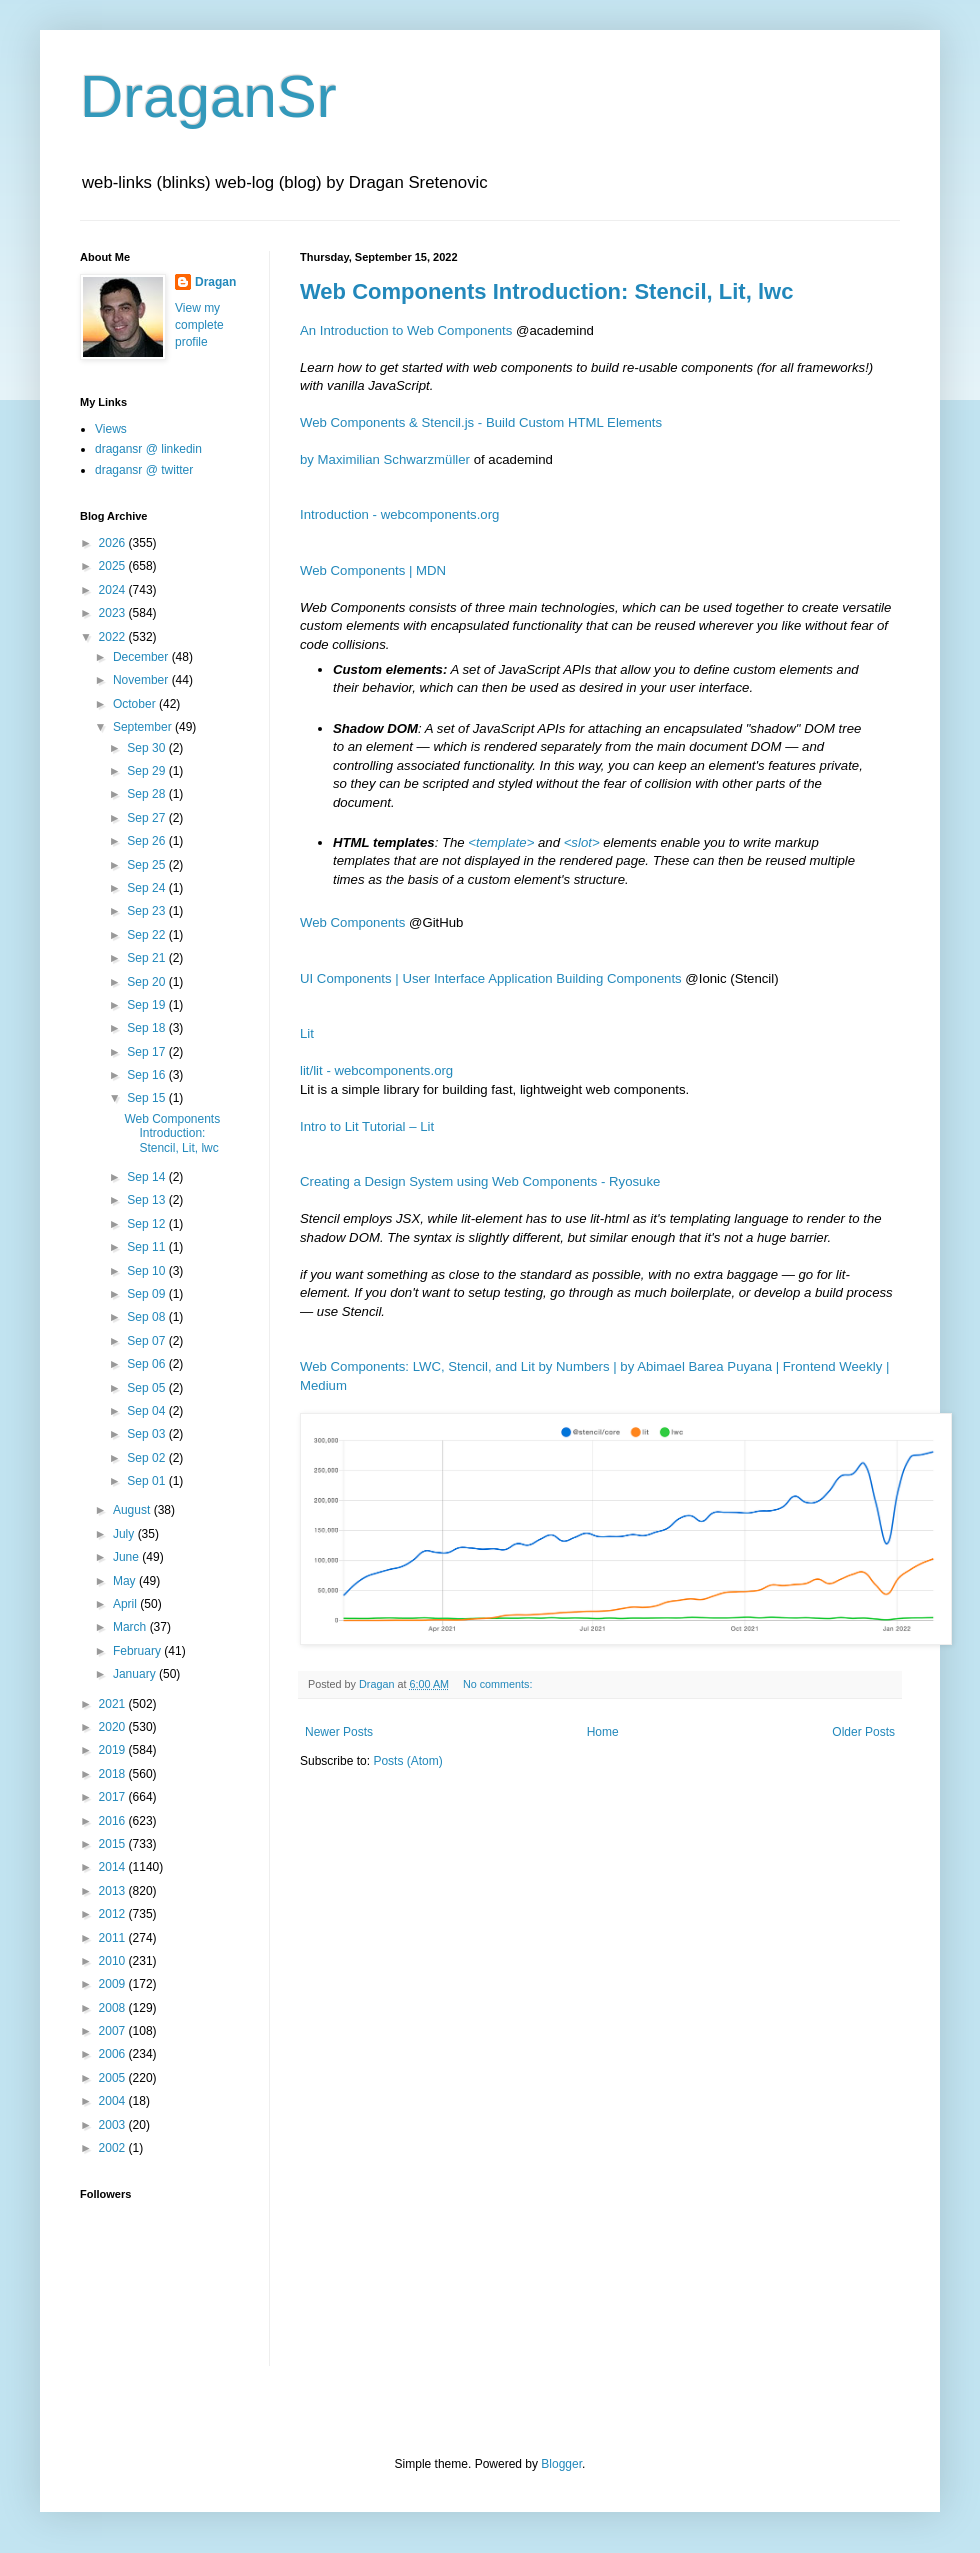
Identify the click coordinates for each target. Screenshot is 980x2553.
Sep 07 (147, 1341)
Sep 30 (147, 748)
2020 (114, 1727)
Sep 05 (147, 1388)
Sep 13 (147, 1200)
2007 (114, 2031)
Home (603, 1732)
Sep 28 (147, 794)
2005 (114, 2078)
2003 (114, 2125)
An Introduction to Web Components (406, 330)
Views (111, 429)
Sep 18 (147, 1028)
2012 (114, 1914)
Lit (307, 1033)
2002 (114, 2148)
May (126, 1581)
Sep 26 (147, 841)
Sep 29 (147, 771)
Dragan (215, 282)
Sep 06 (147, 1364)
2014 (114, 1867)
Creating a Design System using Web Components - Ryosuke (480, 1181)
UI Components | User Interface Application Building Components (491, 978)
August (133, 1510)
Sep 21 (147, 958)
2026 (114, 543)
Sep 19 (147, 1005)
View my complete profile (199, 325)
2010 (114, 1961)
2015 (114, 1844)
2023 (114, 613)
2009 (114, 1984)
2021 (114, 1704)
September (144, 727)
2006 (114, 2054)
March (131, 1627)
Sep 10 (147, 1271)
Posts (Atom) (407, 1761)
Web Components (352, 922)
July (125, 1534)
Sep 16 (147, 1075)
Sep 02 (147, 1458)
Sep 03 (147, 1434)
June (127, 1557)
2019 (114, 1750)
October (136, 704)
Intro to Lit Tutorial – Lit (367, 1126)
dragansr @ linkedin (148, 449)
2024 (114, 590)
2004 (114, 2101)
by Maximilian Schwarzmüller (385, 459)
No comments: (499, 1684)
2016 (114, 1821)
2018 (114, 1774)
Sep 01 (147, 1481)
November (142, 680)
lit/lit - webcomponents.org (376, 1070)
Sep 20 (147, 982)
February (138, 1651)
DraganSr (208, 96)
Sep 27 (147, 818)
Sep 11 (147, 1247)
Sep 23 (147, 911)
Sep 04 (147, 1411)
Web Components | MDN (373, 570)
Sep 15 (147, 1098)
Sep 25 (147, 865)
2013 (114, 1891)
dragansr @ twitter (144, 470)
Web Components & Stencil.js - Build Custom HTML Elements (481, 422)
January (136, 1674)
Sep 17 (147, 1052)
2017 (114, 1797)
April (126, 1604)
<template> (501, 842)
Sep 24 (147, 888)
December (142, 657)
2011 (114, 1938)
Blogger (561, 2464)
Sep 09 (147, 1294)
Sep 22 (147, 935)
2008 (114, 2008)
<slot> (582, 842)
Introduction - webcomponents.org (399, 514)
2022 (114, 637)
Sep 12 (147, 1224)
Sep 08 (147, 1317)
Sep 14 (147, 1177)
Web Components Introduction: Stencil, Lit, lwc (546, 291)
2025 (114, 566)
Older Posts (863, 1732)
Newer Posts (339, 1732)
